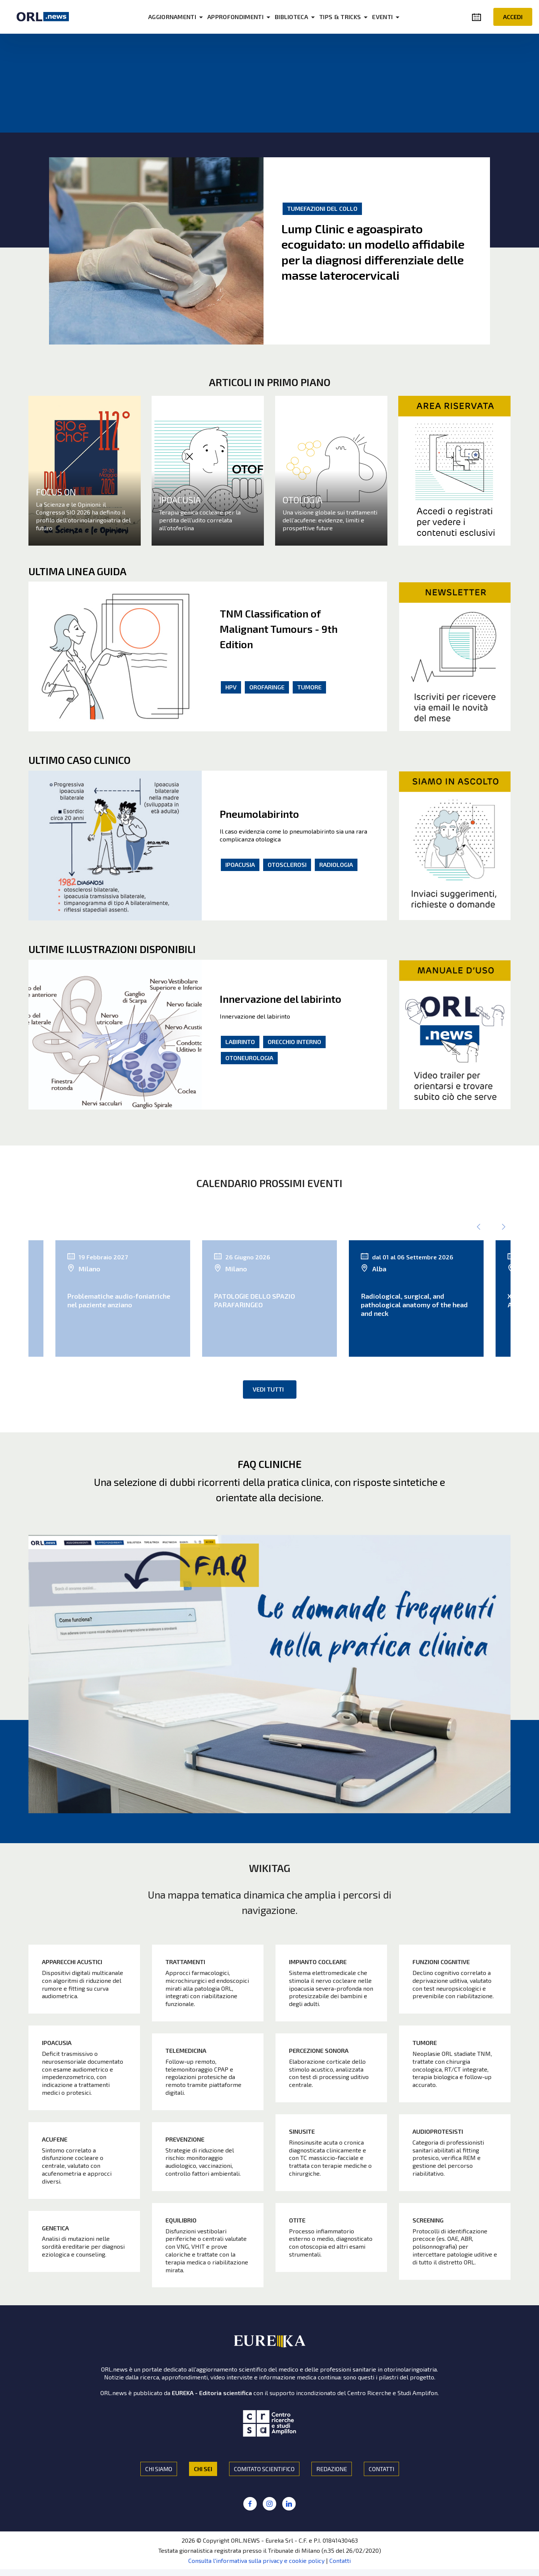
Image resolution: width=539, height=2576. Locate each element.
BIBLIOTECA (305, 16)
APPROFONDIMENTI (249, 16)
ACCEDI (513, 16)
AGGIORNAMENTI (186, 16)
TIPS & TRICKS (353, 16)
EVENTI (396, 16)
